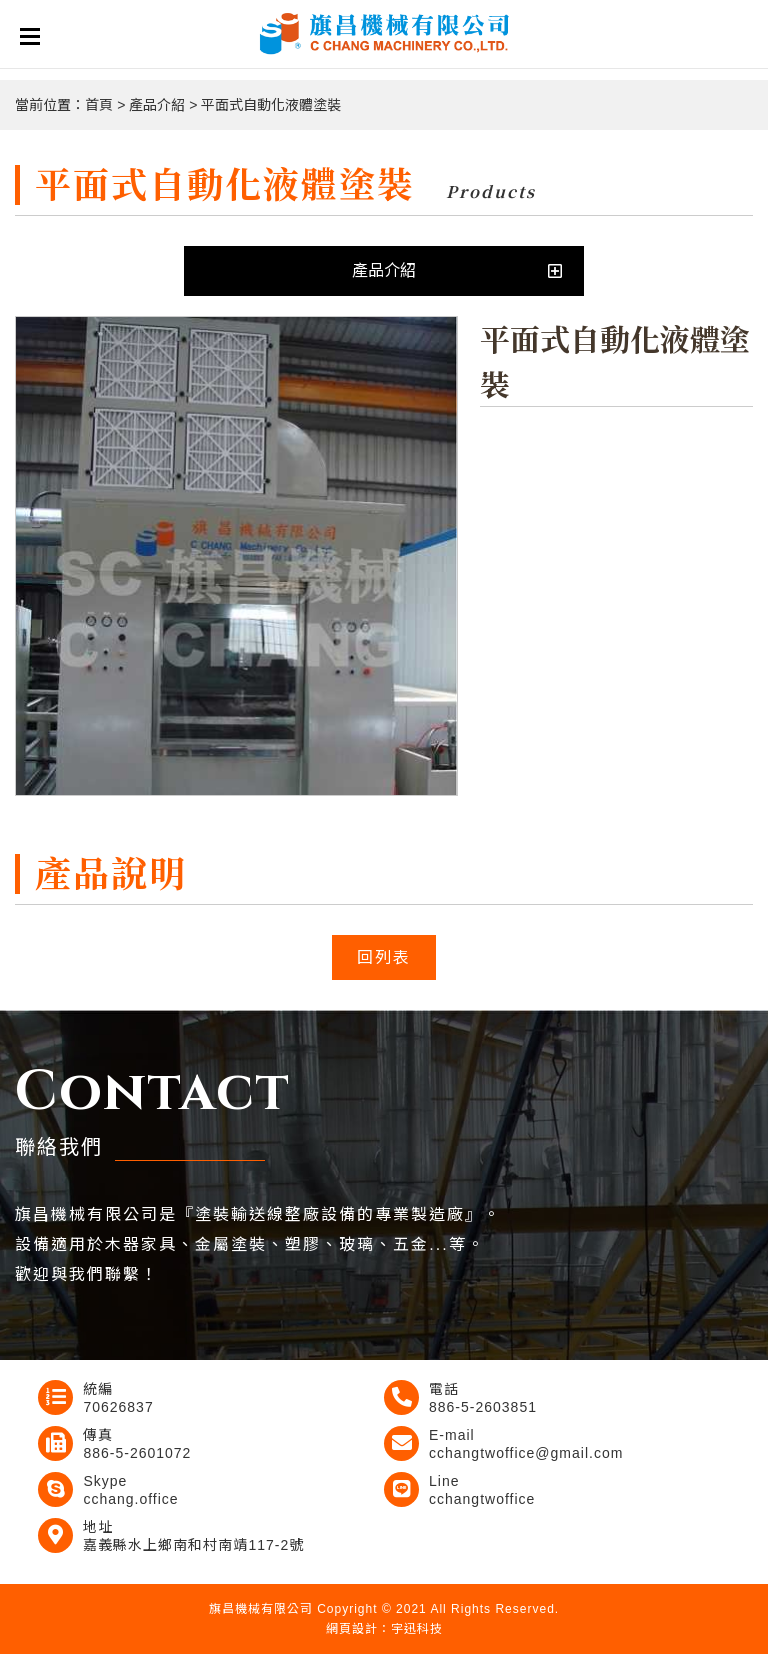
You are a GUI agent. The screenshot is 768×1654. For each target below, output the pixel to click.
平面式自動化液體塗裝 (271, 105)
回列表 (384, 957)
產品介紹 (157, 105)
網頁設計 (352, 1629)
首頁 (99, 105)
